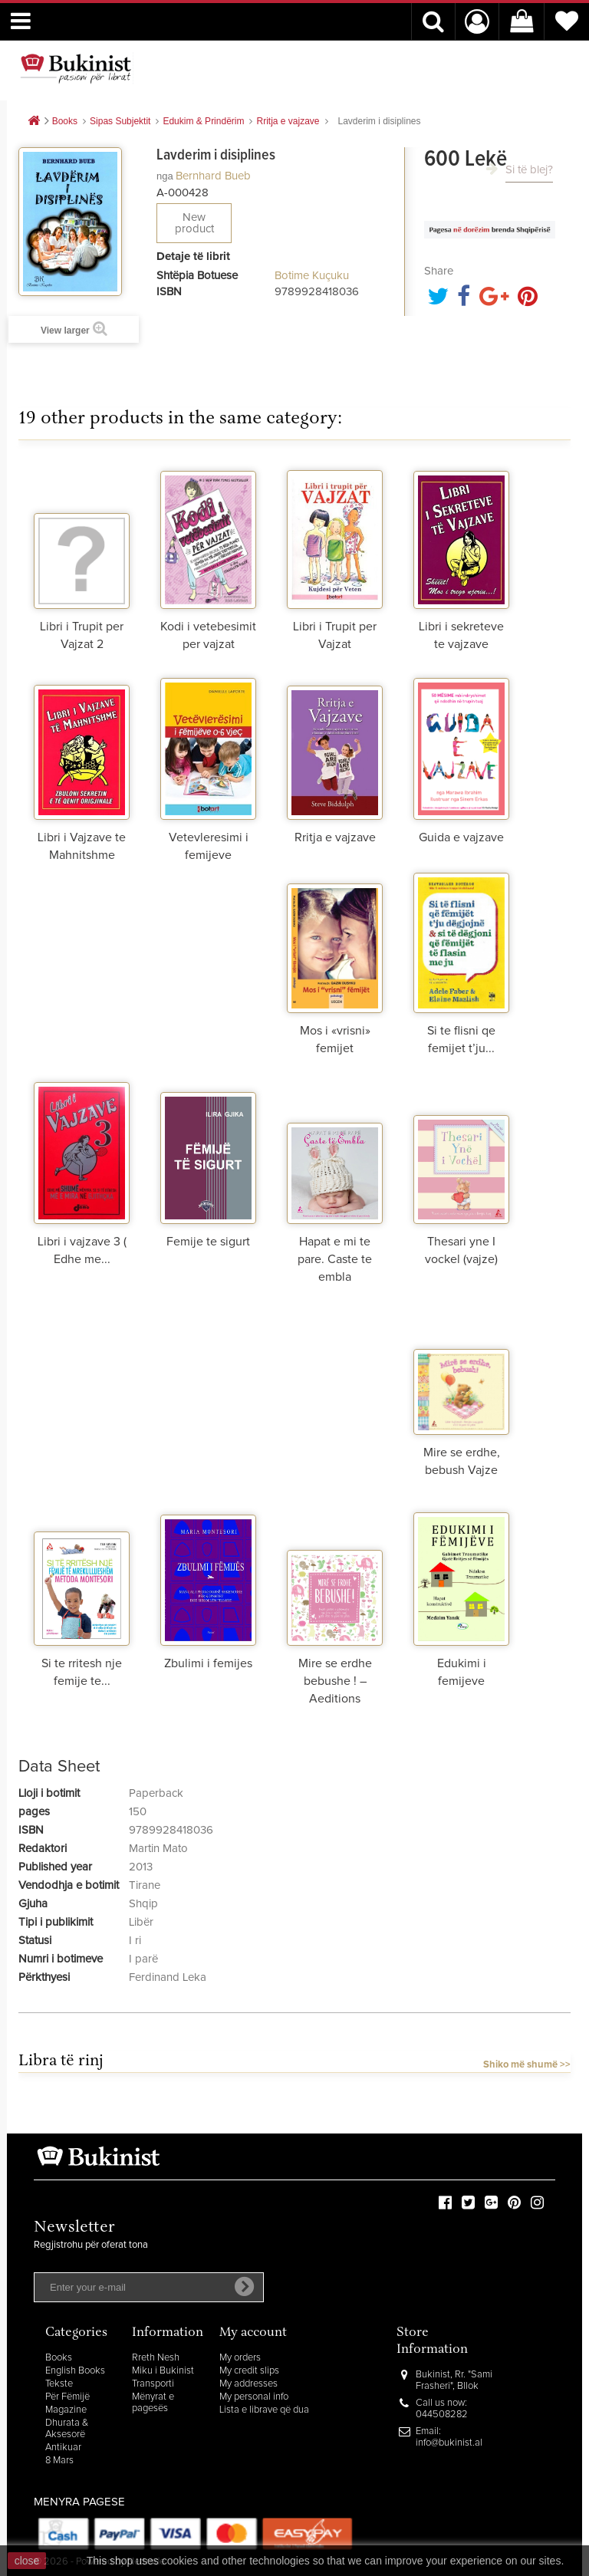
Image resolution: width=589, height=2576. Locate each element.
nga (164, 176)
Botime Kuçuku (312, 275)
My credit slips (249, 2371)
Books (58, 2358)
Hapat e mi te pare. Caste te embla (335, 1259)
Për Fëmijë (67, 2397)
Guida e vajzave (461, 837)
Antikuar (63, 2448)
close (27, 2561)
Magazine (66, 2410)
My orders (240, 2358)
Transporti (153, 2384)
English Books (75, 2371)
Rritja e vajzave (335, 837)
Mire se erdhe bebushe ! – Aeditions (335, 1681)
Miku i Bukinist (163, 2371)
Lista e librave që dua (264, 2410)
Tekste (59, 2384)
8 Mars (59, 2461)
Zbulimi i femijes (208, 1663)
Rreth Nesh (155, 2358)
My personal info (253, 2397)
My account (253, 2333)
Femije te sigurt (208, 1241)
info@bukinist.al (449, 2443)
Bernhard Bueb (213, 176)
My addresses (248, 2384)
